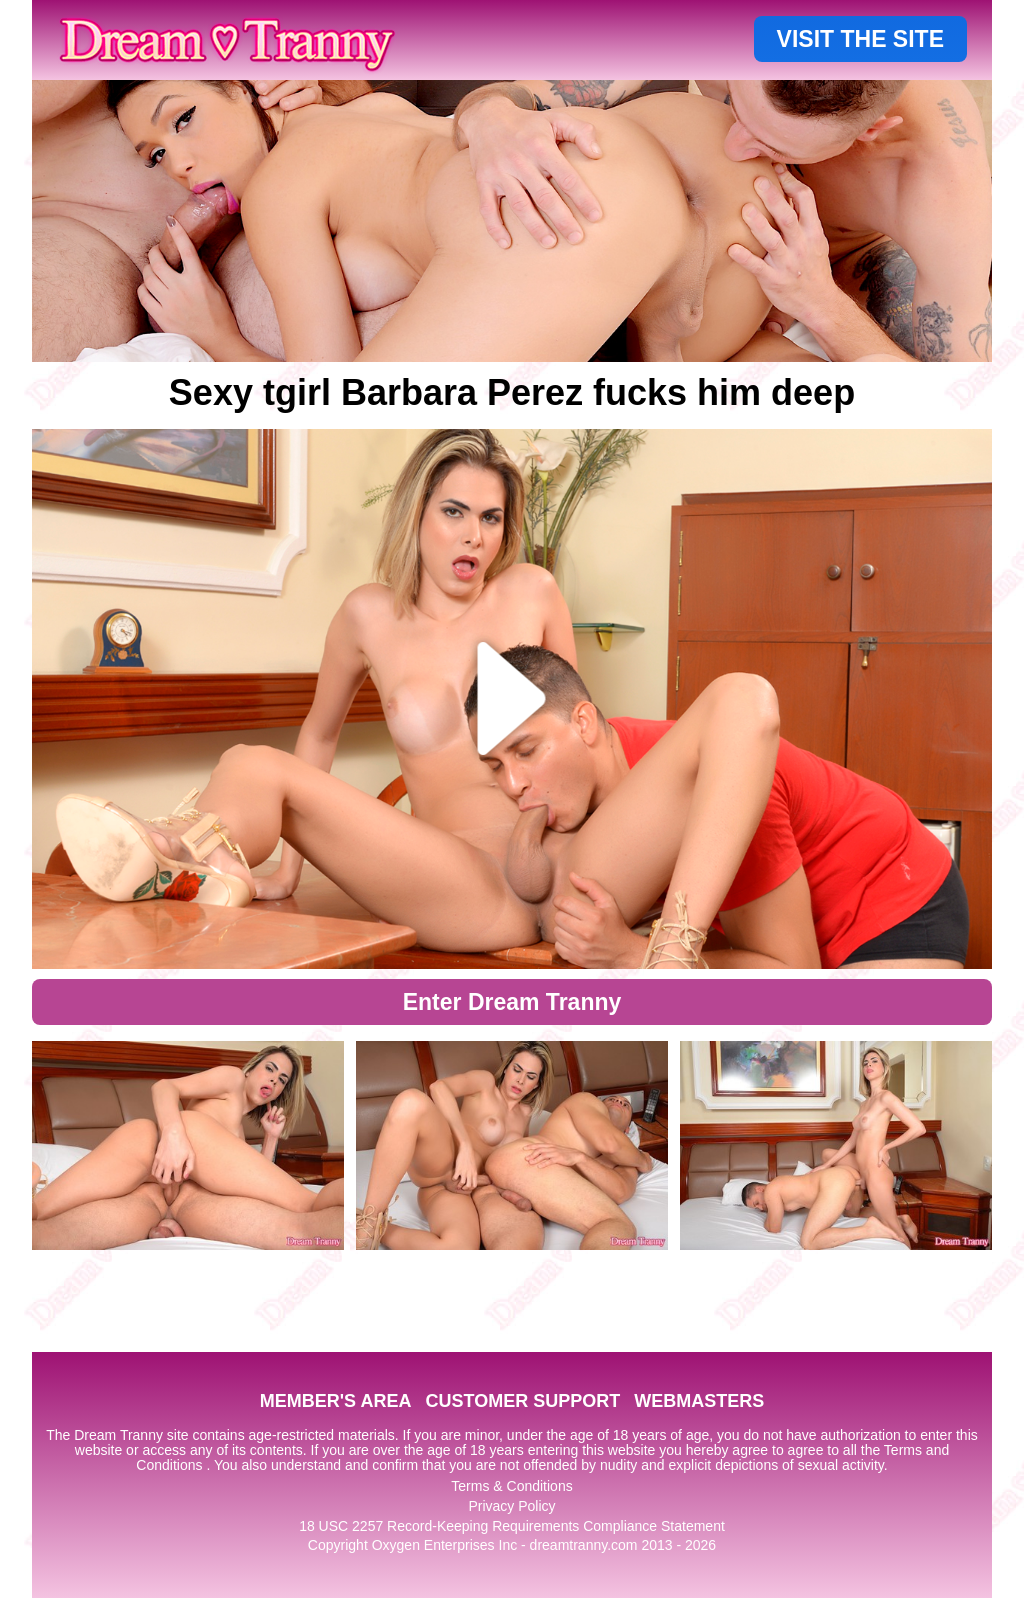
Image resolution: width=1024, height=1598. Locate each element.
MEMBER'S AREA (336, 1401)
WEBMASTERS (699, 1401)
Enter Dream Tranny (512, 1002)
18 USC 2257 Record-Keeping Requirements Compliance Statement (512, 1526)
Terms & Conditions (511, 1486)
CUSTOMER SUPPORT (522, 1401)
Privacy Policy (511, 1506)
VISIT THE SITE (860, 39)
